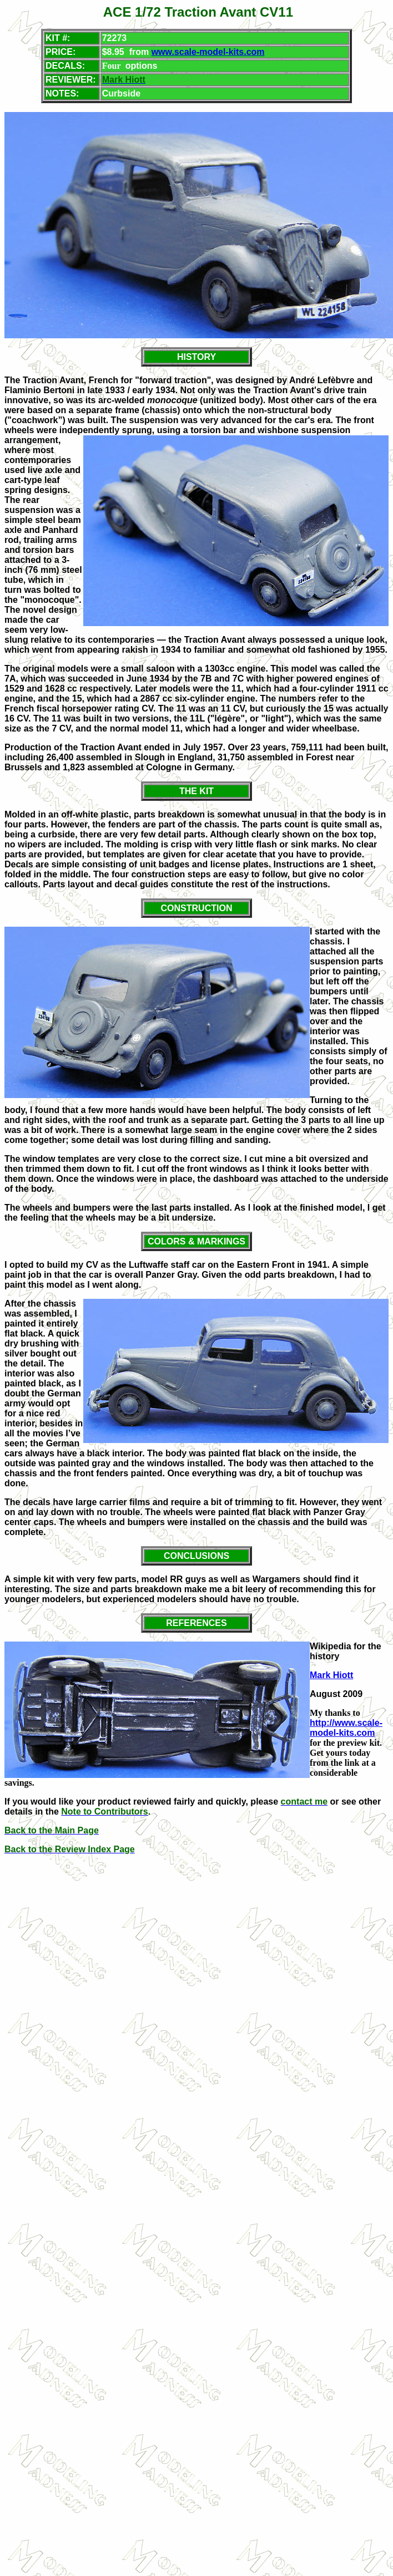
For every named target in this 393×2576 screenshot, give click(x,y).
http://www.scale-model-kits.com (346, 1727)
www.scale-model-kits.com (208, 52)
